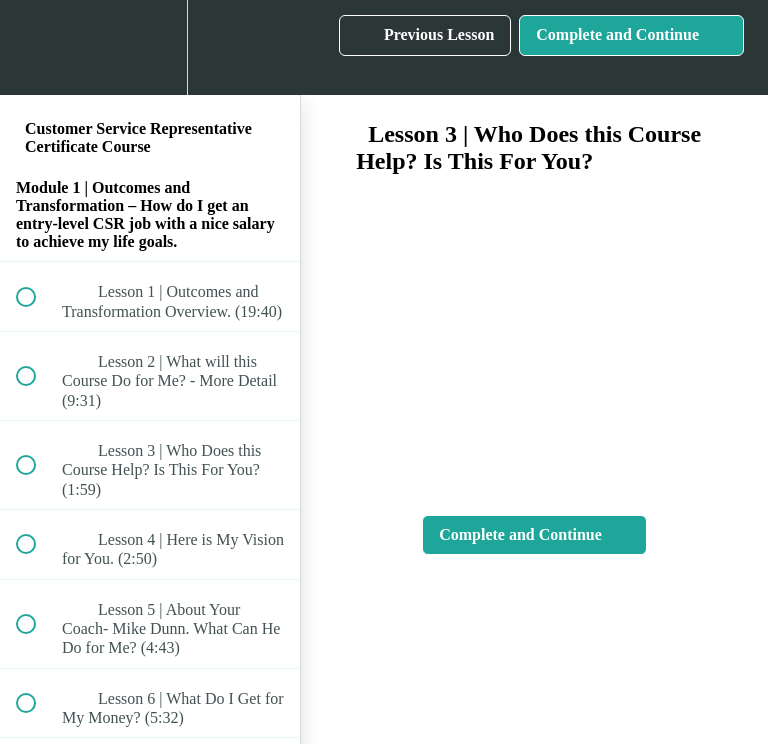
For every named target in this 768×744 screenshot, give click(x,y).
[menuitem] (150, 47)
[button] (37, 47)
